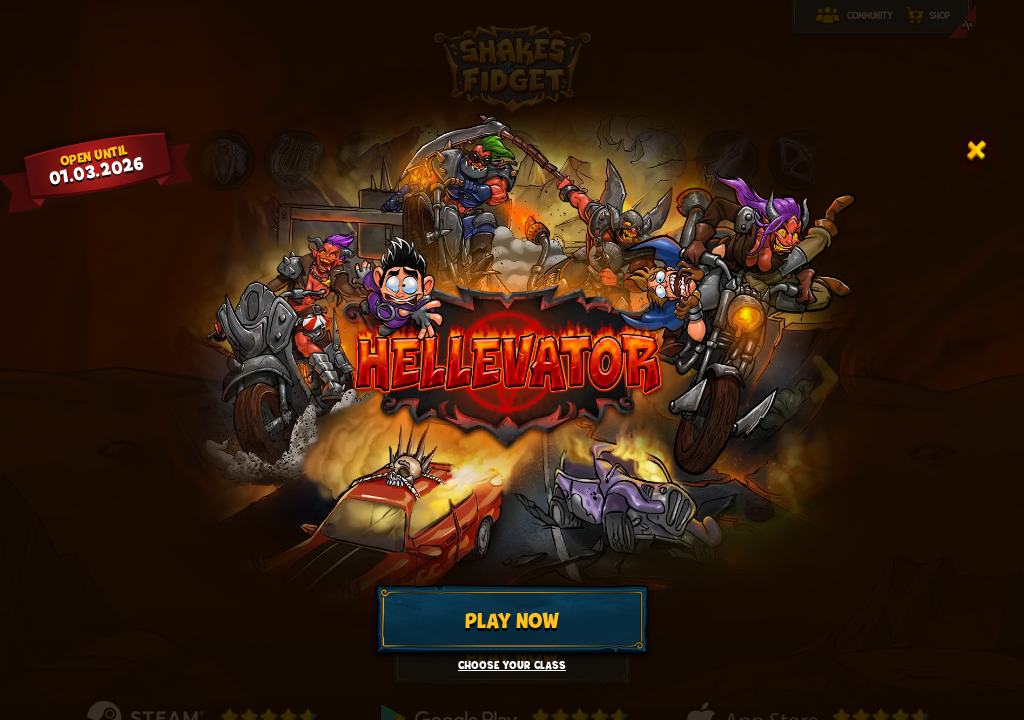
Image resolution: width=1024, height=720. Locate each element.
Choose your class (512, 665)
